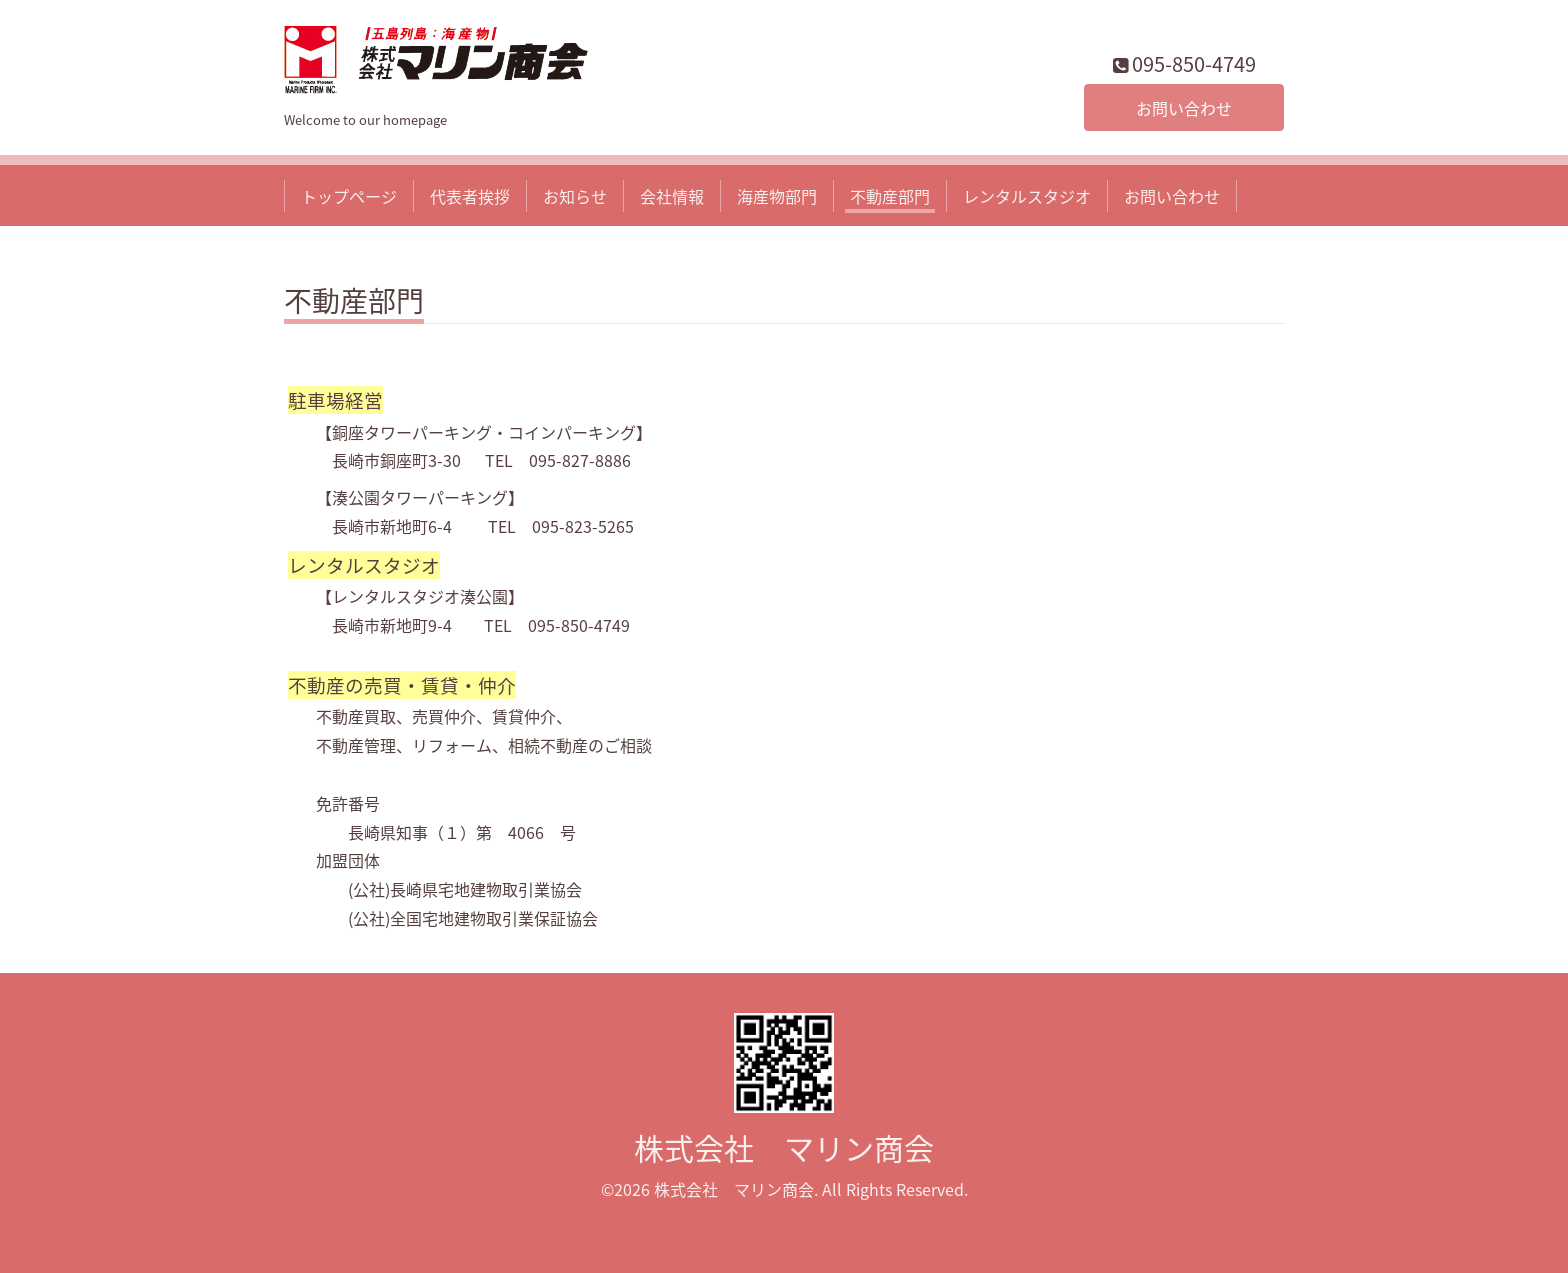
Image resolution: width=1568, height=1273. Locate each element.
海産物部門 (777, 196)
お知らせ (575, 196)
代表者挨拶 (470, 196)
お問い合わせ (1184, 108)
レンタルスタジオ (1027, 196)
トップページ (349, 196)
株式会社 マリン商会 (784, 1147)
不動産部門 (890, 196)
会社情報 (672, 196)
